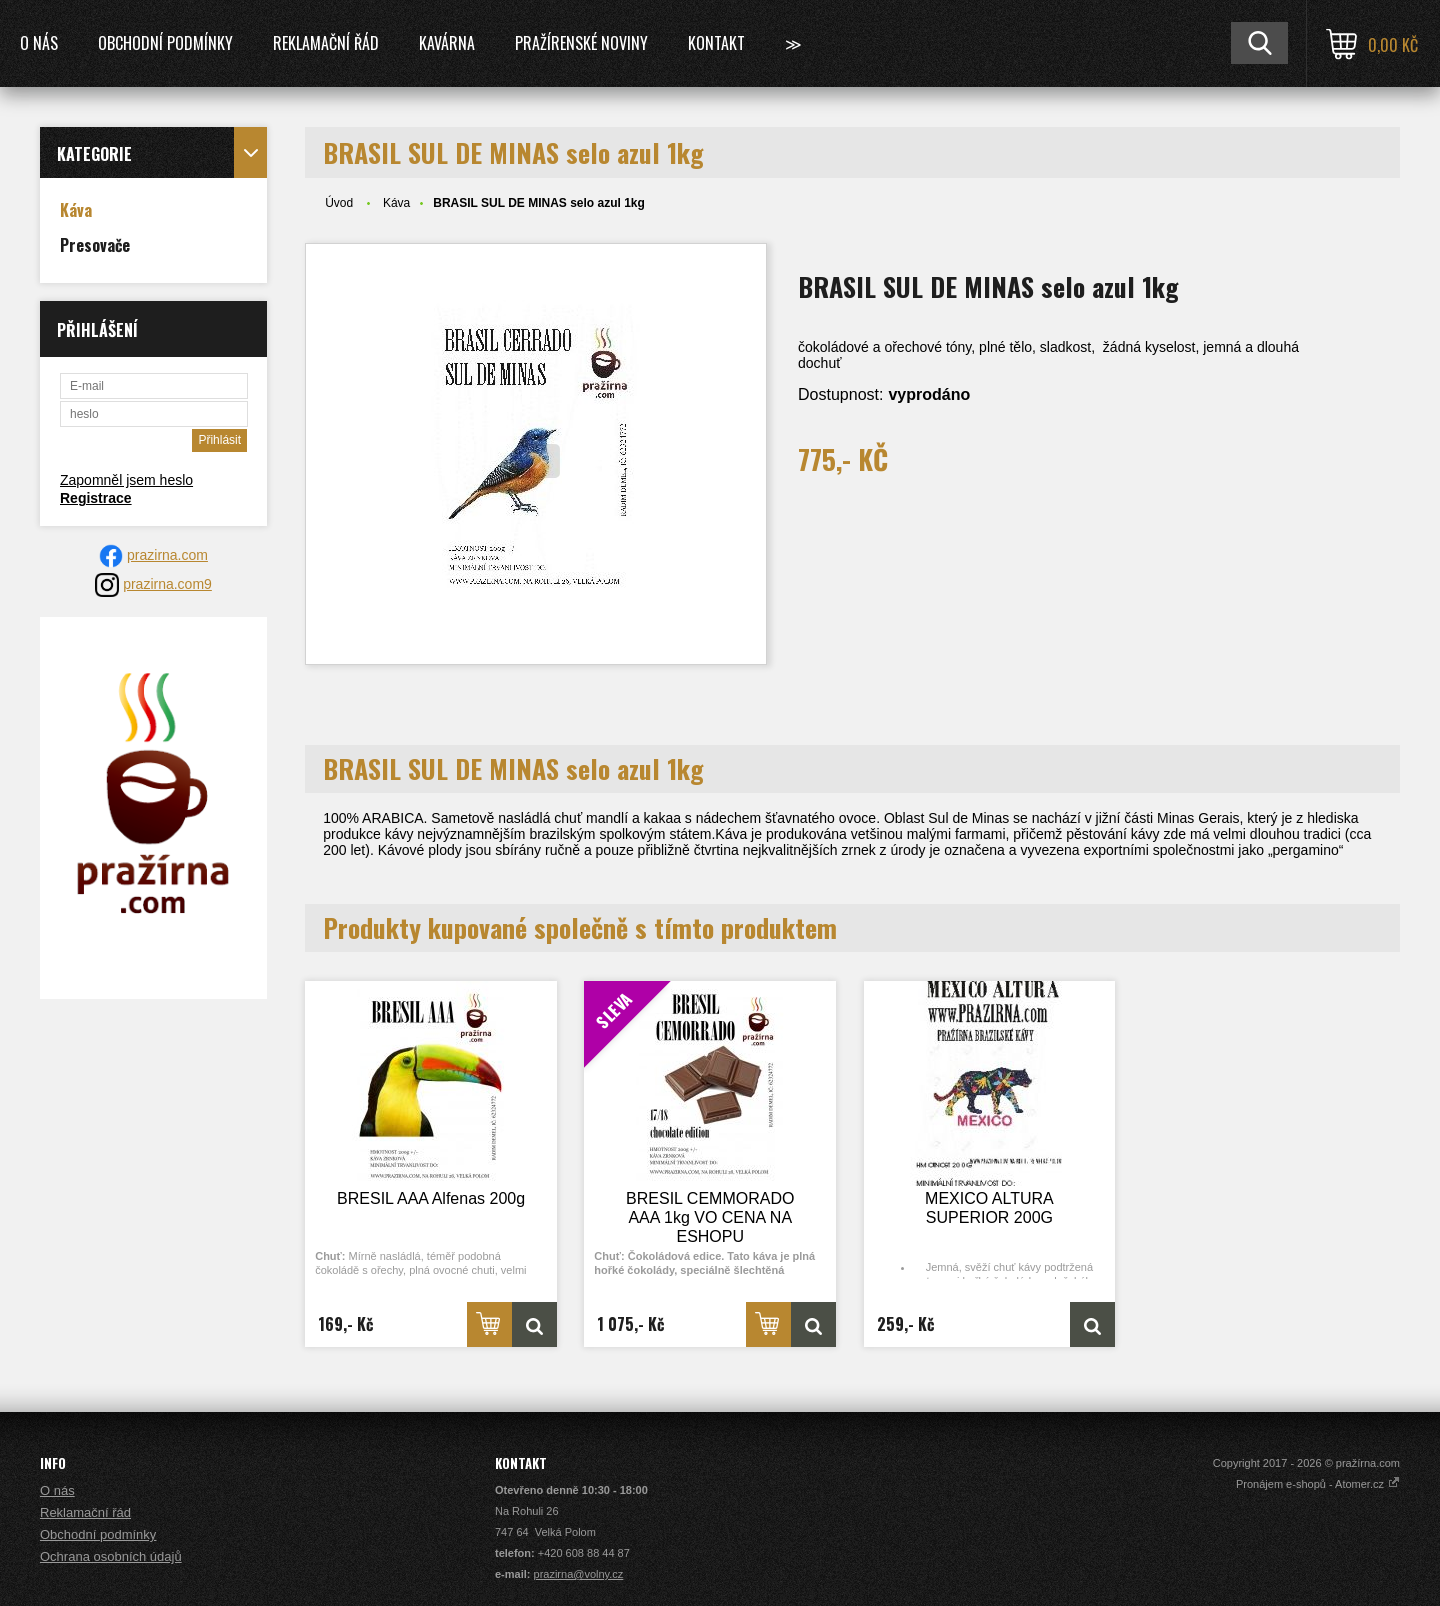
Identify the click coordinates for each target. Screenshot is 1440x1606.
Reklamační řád (326, 43)
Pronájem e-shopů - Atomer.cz (1318, 1484)
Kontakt (716, 43)
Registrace (96, 498)
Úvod (339, 203)
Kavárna (447, 43)
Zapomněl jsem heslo (126, 480)
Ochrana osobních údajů (111, 1556)
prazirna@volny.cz (579, 1574)
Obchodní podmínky (165, 43)
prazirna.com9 (167, 584)
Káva (396, 203)
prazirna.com (167, 555)
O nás (39, 43)
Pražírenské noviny (581, 43)
